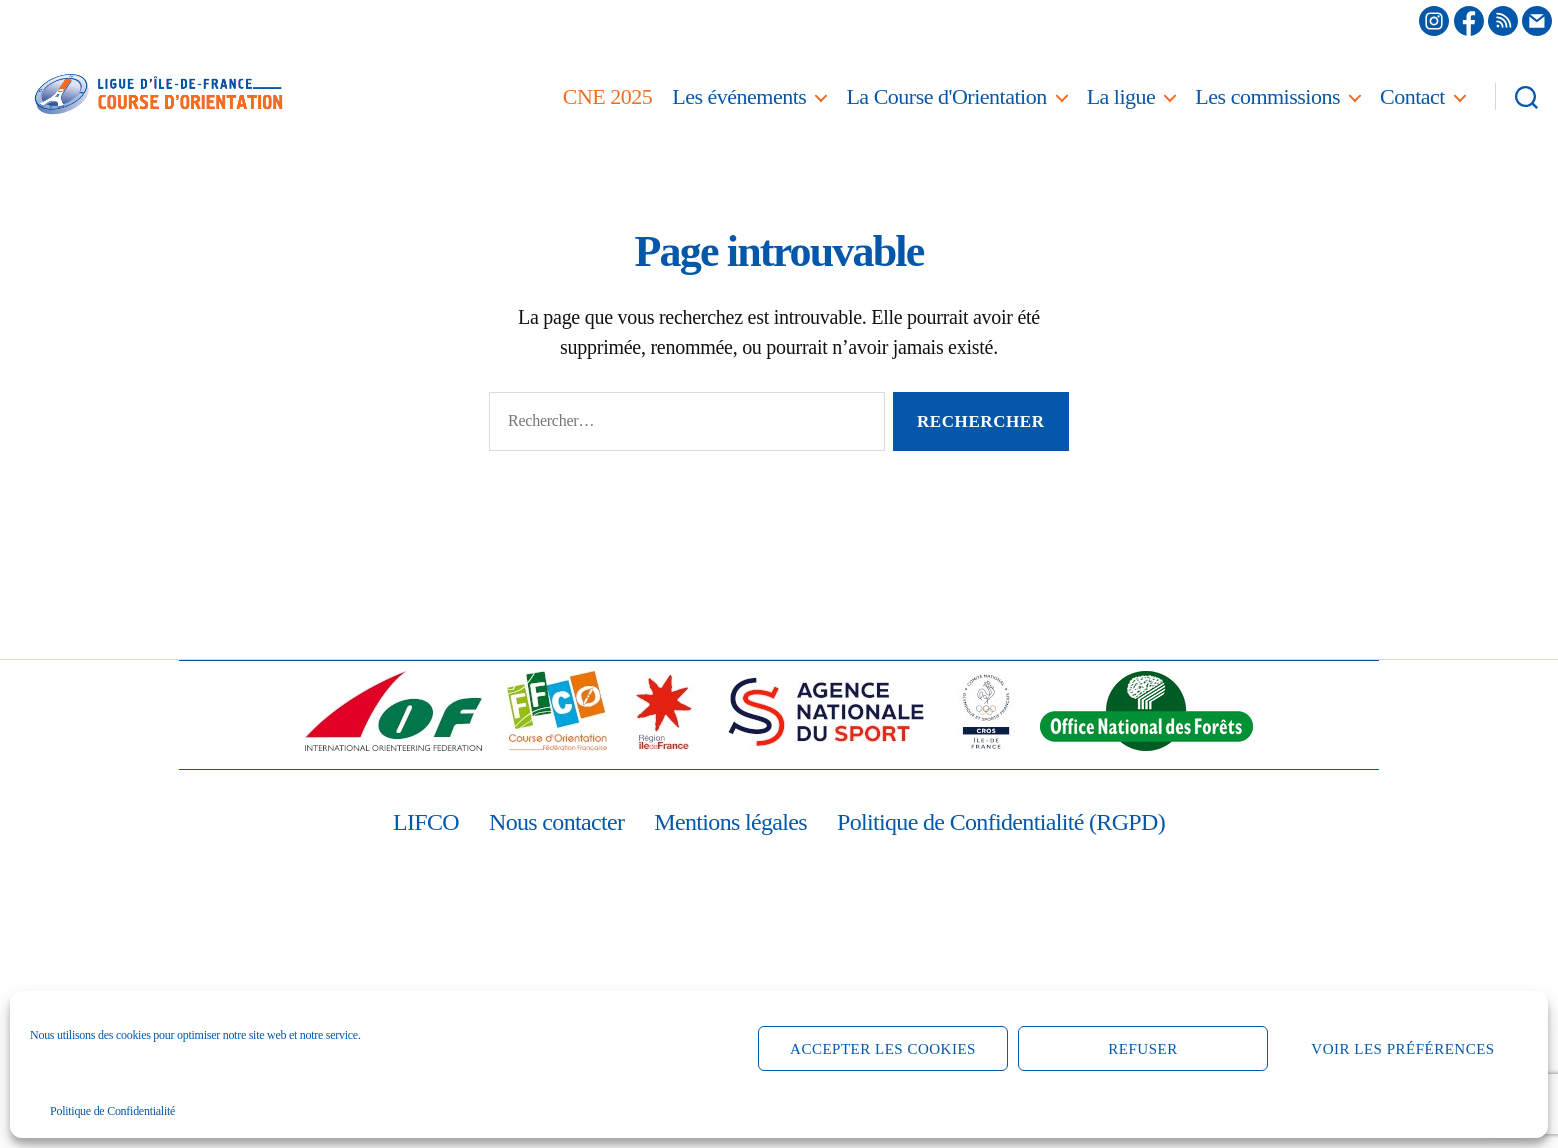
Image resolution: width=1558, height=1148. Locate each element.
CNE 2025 (608, 96)
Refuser (1142, 1049)
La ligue (1121, 96)
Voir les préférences (1402, 1049)
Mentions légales (730, 822)
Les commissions (1267, 96)
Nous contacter (556, 822)
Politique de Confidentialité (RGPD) (1001, 822)
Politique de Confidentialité (112, 1111)
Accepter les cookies (883, 1049)
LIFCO (426, 822)
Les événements (739, 96)
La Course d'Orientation (946, 96)
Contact (1412, 96)
